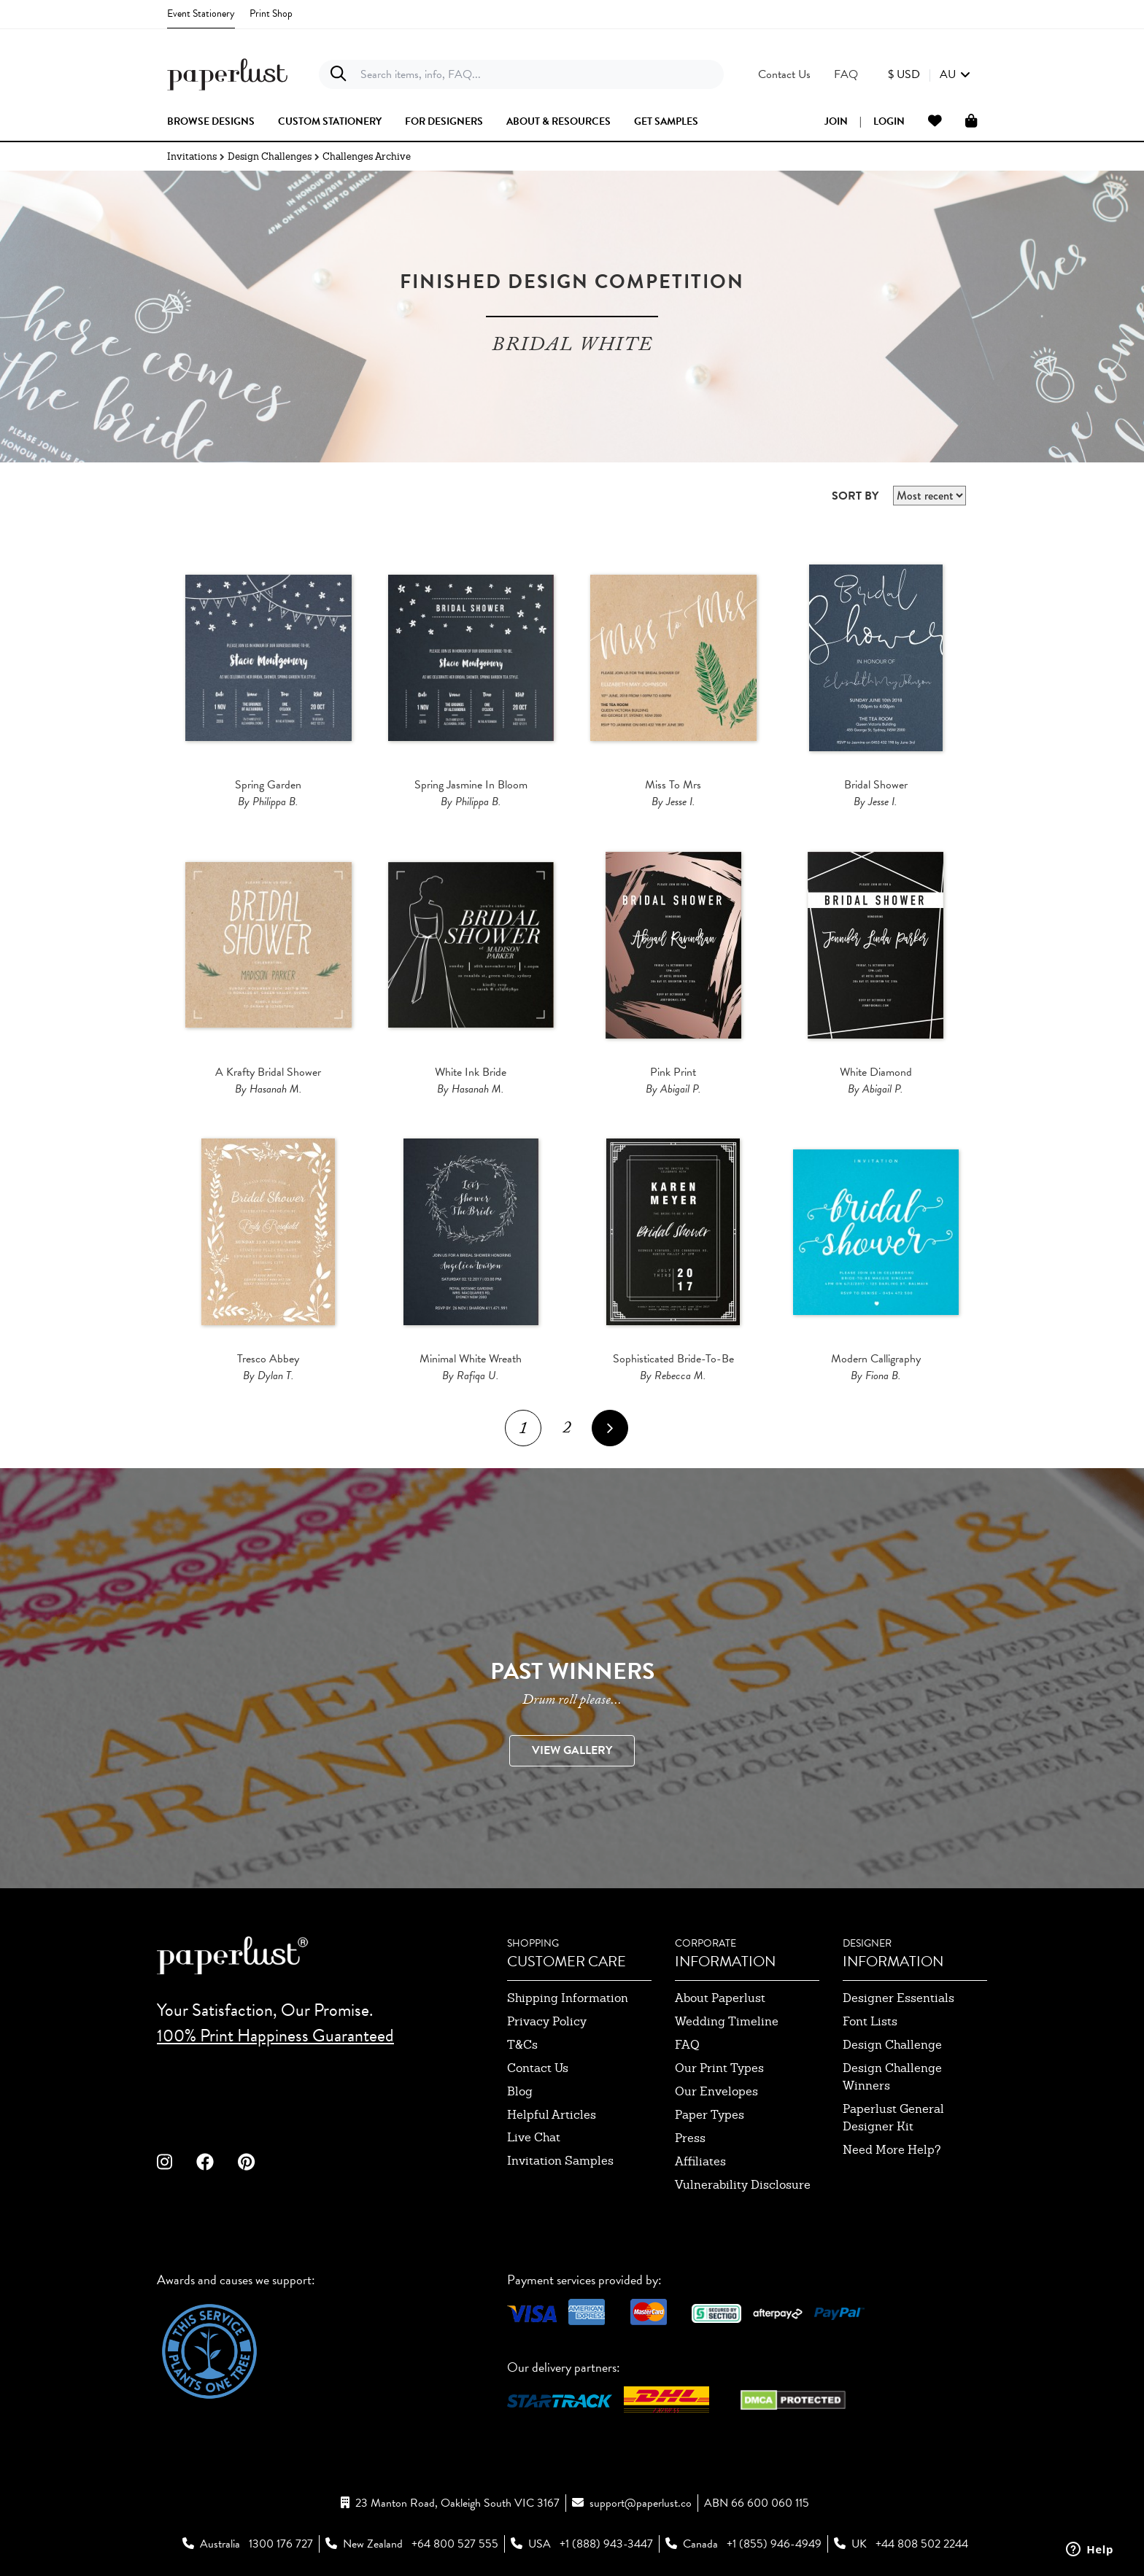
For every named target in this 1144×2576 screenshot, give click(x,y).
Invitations (192, 156)
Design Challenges (270, 156)
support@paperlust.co (641, 2503)
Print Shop (271, 13)
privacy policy (547, 2021)
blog (520, 2091)
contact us (537, 2068)
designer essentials (898, 1998)
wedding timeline (726, 2021)
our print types (719, 2068)
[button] (929, 74)
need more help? (892, 2149)
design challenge (892, 2044)
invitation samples (560, 2160)
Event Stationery (201, 13)
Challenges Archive (366, 156)
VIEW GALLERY (572, 1750)
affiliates (700, 2161)
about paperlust (720, 1998)
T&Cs (522, 2044)
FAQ (687, 2044)
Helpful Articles (551, 2114)
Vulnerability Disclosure (743, 2184)
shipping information (567, 1998)
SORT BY (855, 496)
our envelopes (716, 2091)
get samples (666, 122)
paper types (709, 2114)
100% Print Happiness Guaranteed (275, 2035)
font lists (870, 2021)
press (690, 2138)
